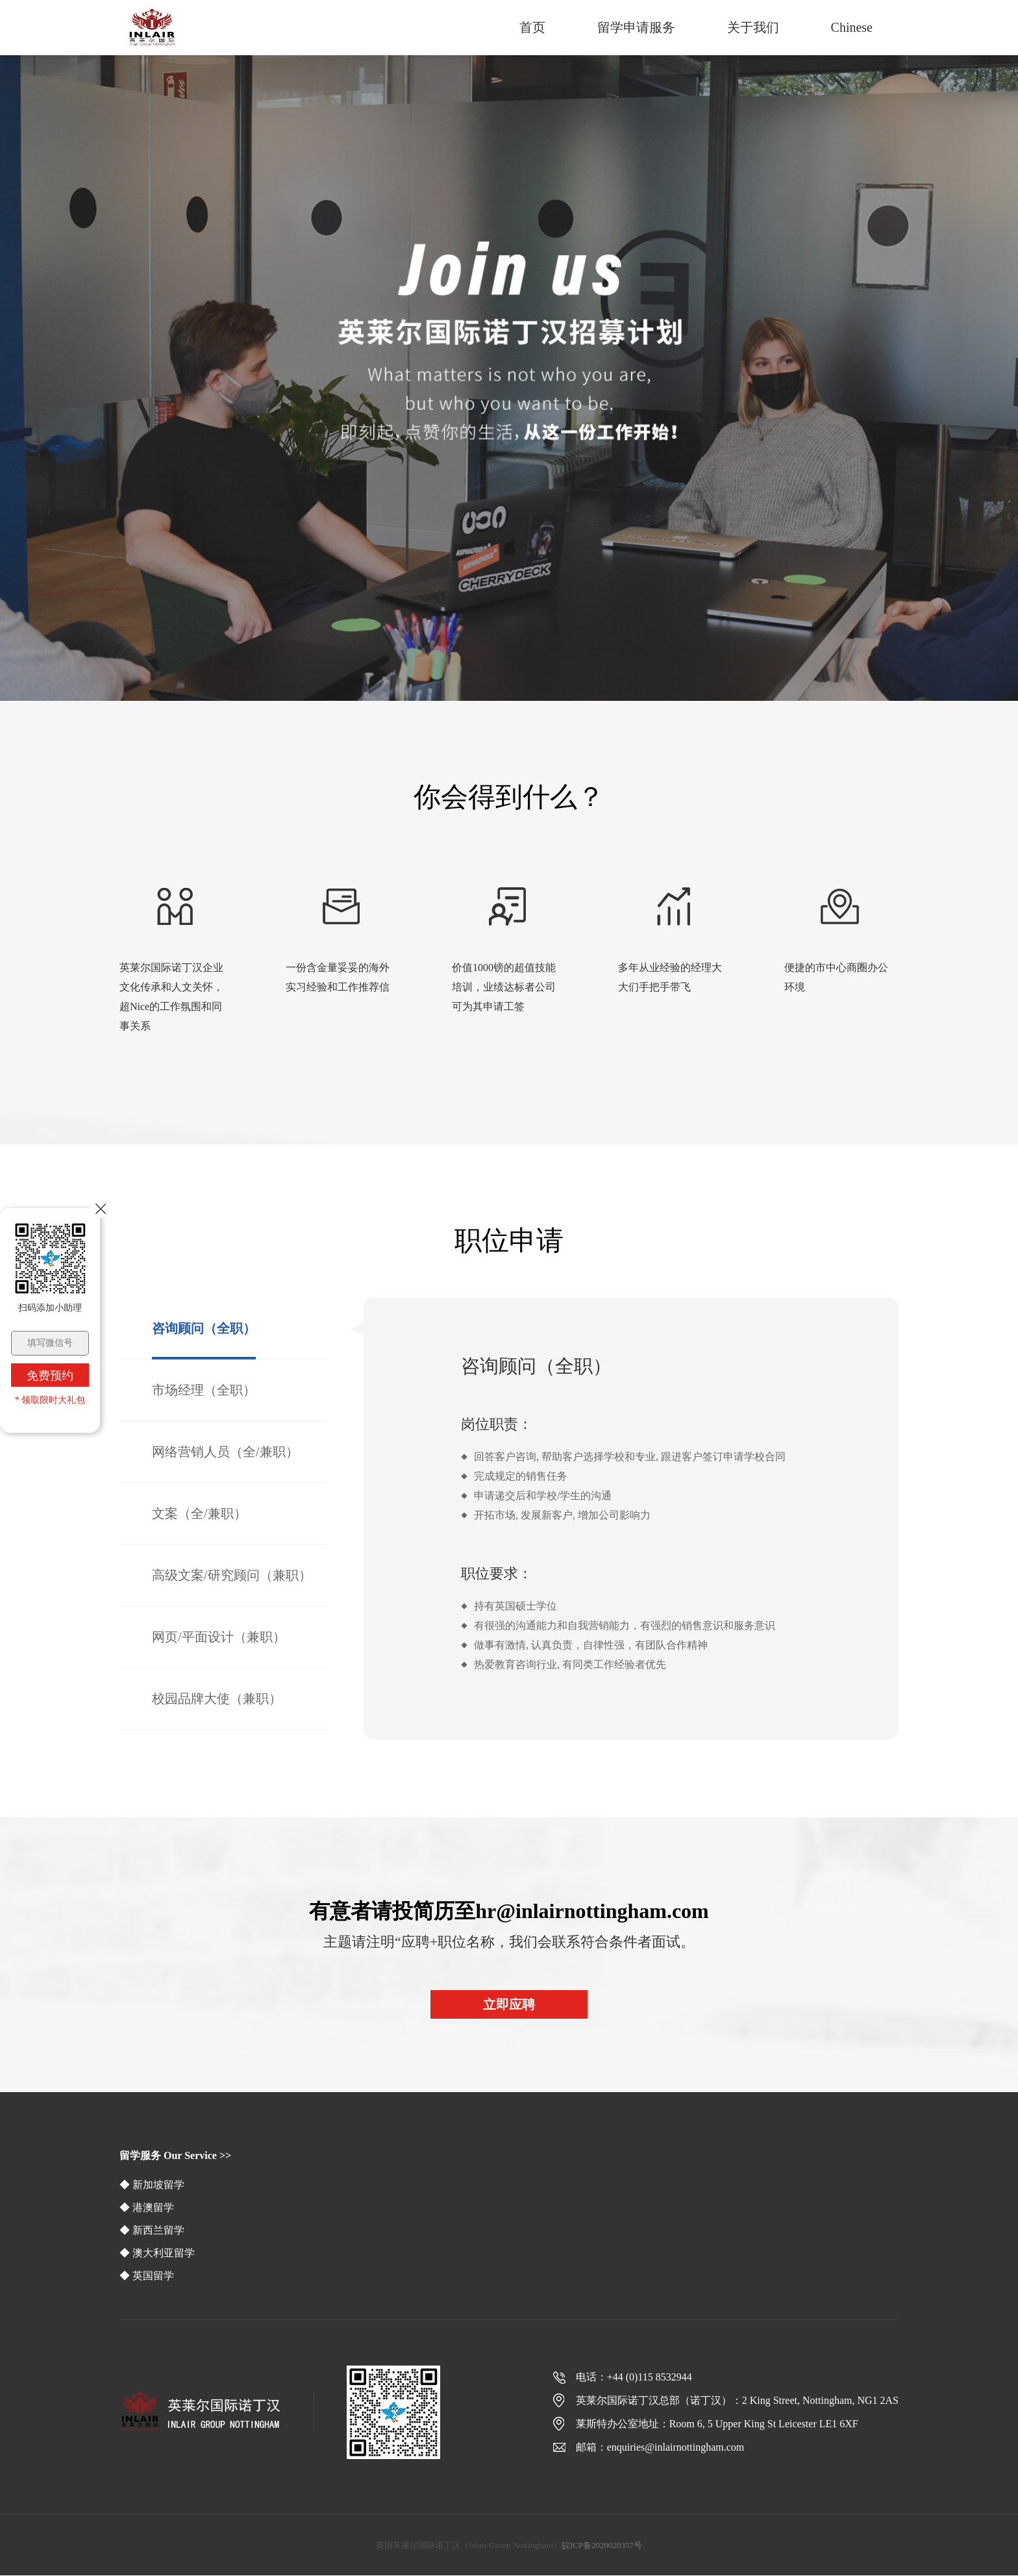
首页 (532, 27)
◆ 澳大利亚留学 (157, 2252)
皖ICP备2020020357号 (602, 2545)
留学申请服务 (636, 27)
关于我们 (753, 27)
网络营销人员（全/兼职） (225, 1452)
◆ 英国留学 (146, 2275)
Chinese (852, 27)
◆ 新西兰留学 (151, 2230)
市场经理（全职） (204, 1390)
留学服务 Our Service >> (175, 2155)
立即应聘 (509, 2004)
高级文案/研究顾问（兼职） (232, 1575)
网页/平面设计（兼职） (219, 1637)
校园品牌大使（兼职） (217, 1698)
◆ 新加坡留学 (151, 2184)
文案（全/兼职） (199, 1513)
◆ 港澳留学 (146, 2207)
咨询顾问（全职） (204, 1328)
